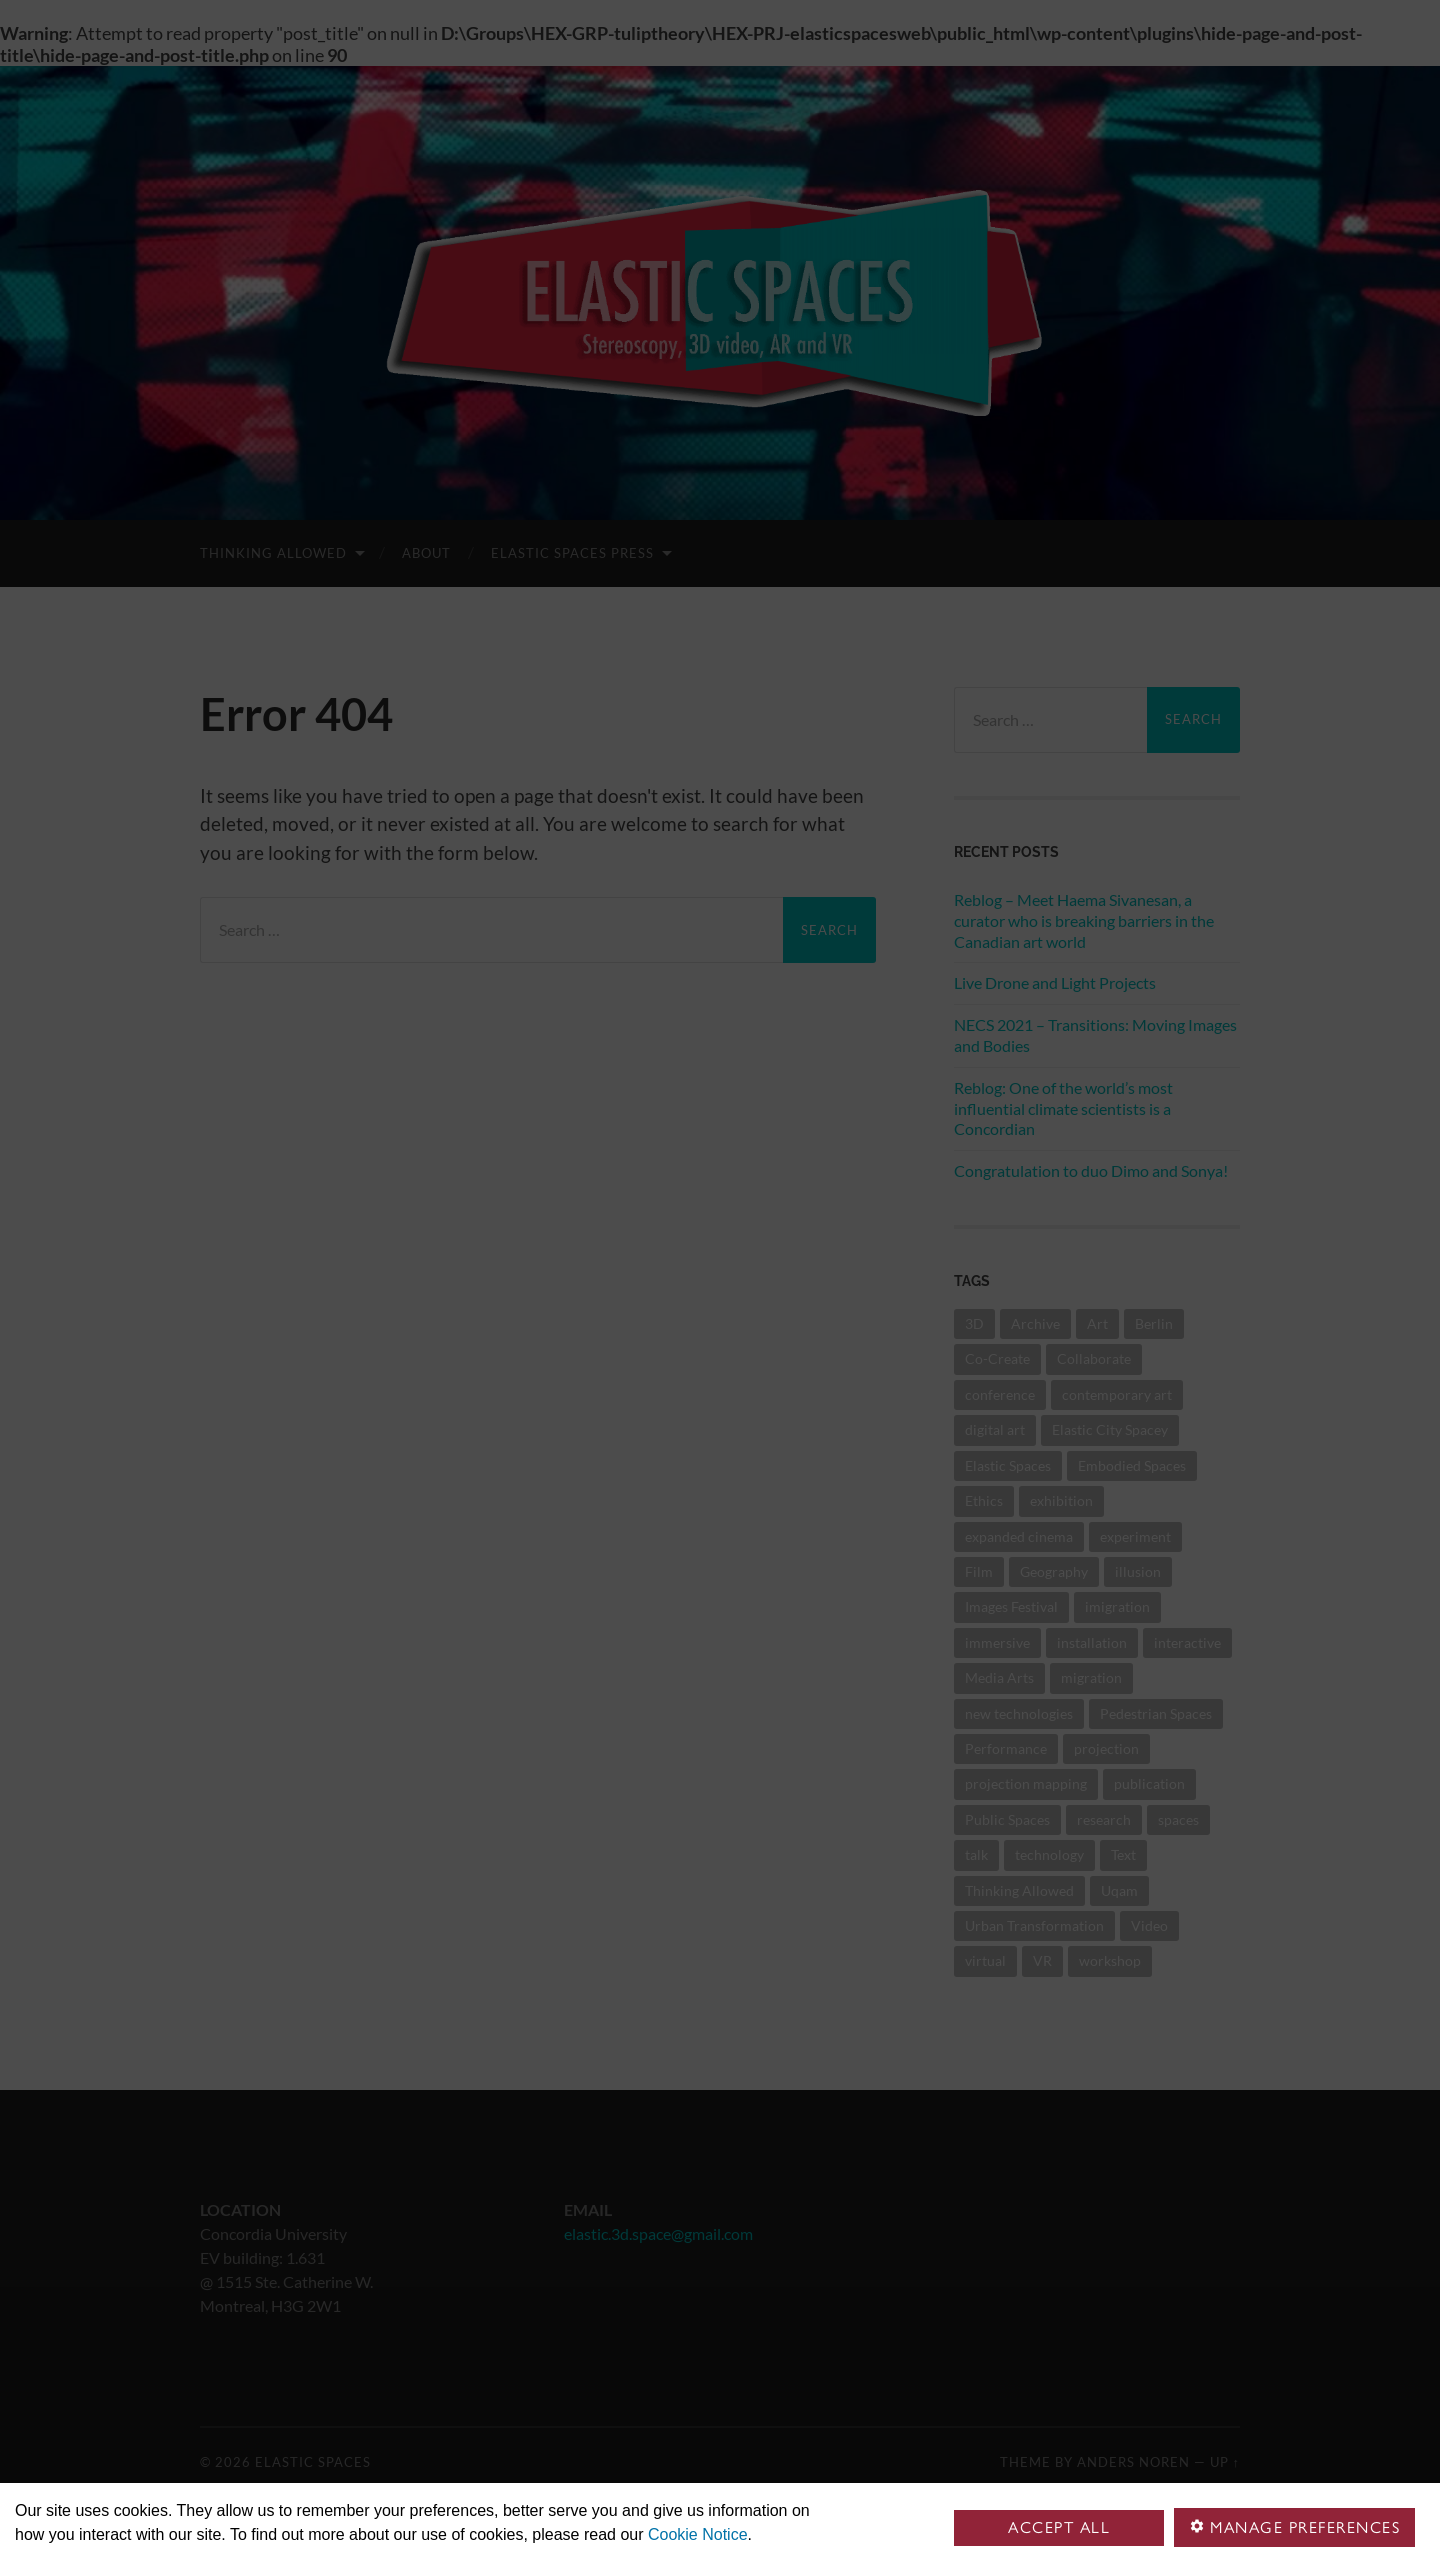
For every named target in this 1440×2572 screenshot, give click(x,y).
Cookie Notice (698, 2534)
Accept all (1059, 2527)
